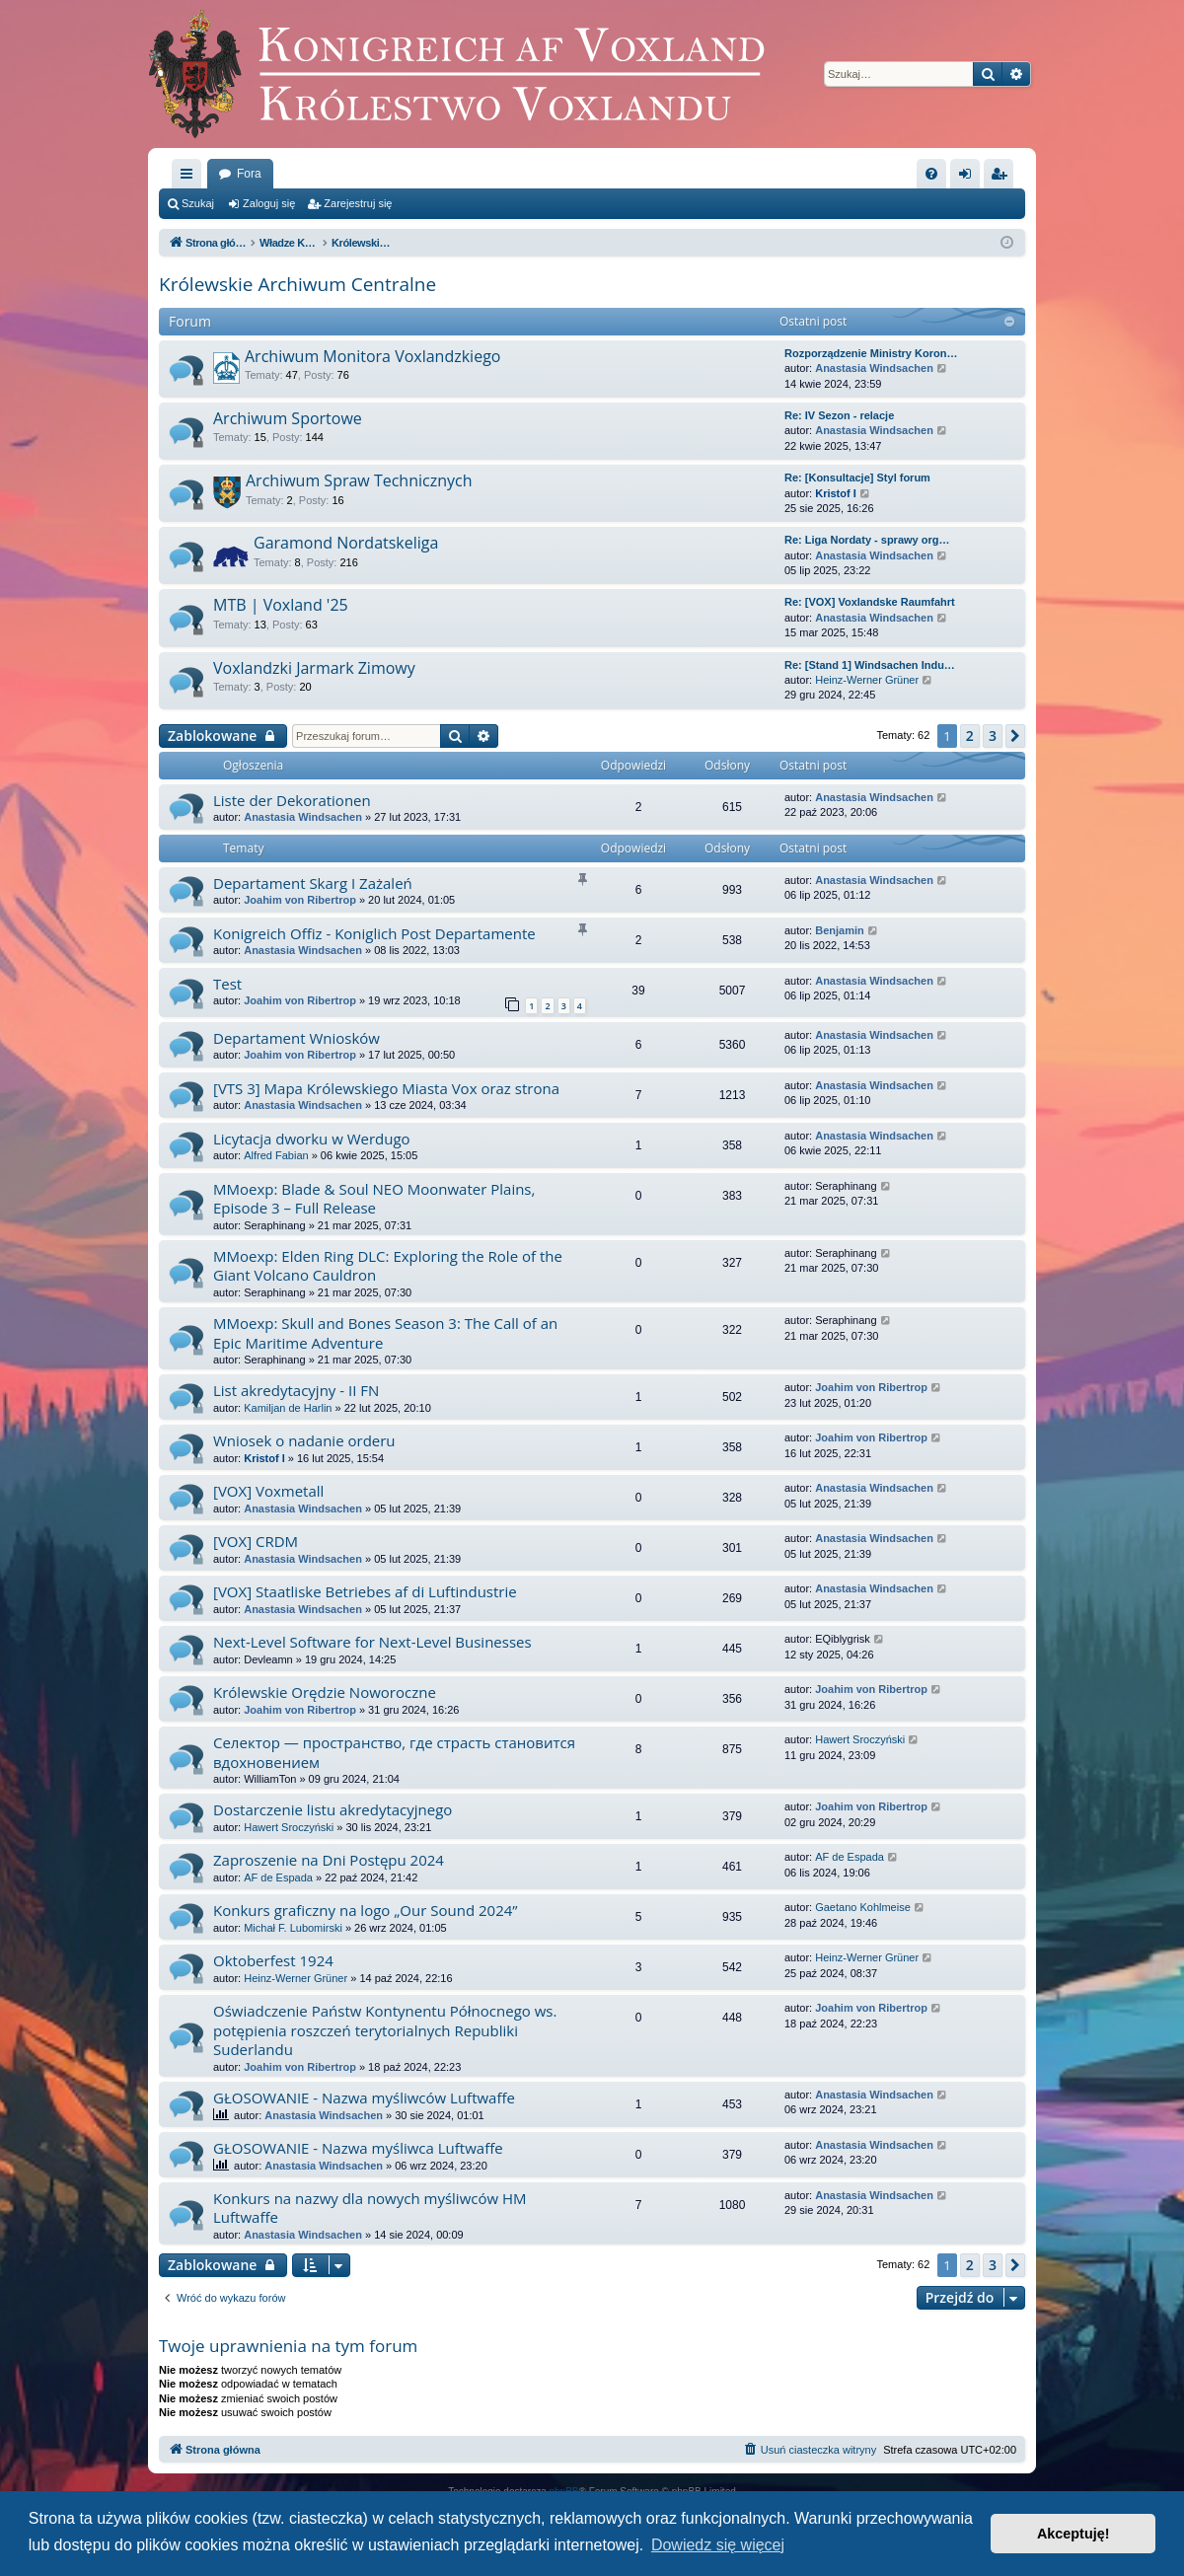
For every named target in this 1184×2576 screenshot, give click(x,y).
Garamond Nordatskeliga (346, 542)
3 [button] (993, 735)
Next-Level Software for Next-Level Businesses (372, 1642)
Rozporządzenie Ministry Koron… (870, 353)
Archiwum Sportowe (287, 418)
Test (227, 984)
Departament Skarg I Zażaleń (312, 883)
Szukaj (198, 203)
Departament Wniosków (296, 1038)
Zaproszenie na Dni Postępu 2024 (328, 1860)
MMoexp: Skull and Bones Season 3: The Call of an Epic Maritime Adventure (385, 1332)
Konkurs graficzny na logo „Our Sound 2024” (365, 1910)
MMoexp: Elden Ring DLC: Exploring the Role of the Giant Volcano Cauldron (387, 1265)
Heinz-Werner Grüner (867, 680)
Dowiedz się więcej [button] (717, 2545)
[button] (1015, 736)
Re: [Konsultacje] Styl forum (857, 477)
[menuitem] (931, 173)
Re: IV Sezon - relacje (839, 415)
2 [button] (970, 735)
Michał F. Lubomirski (293, 1928)
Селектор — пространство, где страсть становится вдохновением (394, 1751)
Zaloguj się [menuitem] (969, 177)
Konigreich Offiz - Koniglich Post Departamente (374, 933)
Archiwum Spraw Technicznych (359, 480)
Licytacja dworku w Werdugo (311, 1138)
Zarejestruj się (358, 203)
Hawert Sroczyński (860, 1739)
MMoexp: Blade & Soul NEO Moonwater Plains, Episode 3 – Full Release (374, 1198)
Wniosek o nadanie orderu (304, 1440)
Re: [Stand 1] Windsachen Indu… (869, 665)
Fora (249, 174)
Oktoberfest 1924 (273, 1960)
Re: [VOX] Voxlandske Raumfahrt (869, 602)
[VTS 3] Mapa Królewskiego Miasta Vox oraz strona (386, 1088)
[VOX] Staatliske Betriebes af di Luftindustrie (365, 1591)
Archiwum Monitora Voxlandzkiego (372, 356)
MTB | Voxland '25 (280, 605)
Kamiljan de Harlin (288, 1408)
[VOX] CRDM (255, 1541)
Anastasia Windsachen (874, 368)
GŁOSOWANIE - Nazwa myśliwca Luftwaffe (358, 2148)
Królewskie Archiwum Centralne (297, 284)
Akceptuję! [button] (1073, 2533)
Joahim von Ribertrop (300, 900)
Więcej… (190, 177)
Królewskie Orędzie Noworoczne (324, 1692)
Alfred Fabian (276, 1155)
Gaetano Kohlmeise (863, 1907)
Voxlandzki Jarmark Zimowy (314, 668)
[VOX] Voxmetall (268, 1491)
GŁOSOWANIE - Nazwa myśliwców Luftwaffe (364, 2097)
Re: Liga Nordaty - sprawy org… (866, 540)
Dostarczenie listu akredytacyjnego (332, 1809)
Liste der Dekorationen (292, 800)
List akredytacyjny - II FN (296, 1390)
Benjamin (839, 930)
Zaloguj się (269, 203)
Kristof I (835, 493)
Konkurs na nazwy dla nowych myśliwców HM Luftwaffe (370, 2207)
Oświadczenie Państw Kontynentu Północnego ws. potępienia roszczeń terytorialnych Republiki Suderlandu (384, 2030)
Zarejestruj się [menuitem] (1002, 177)
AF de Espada (278, 1877)
